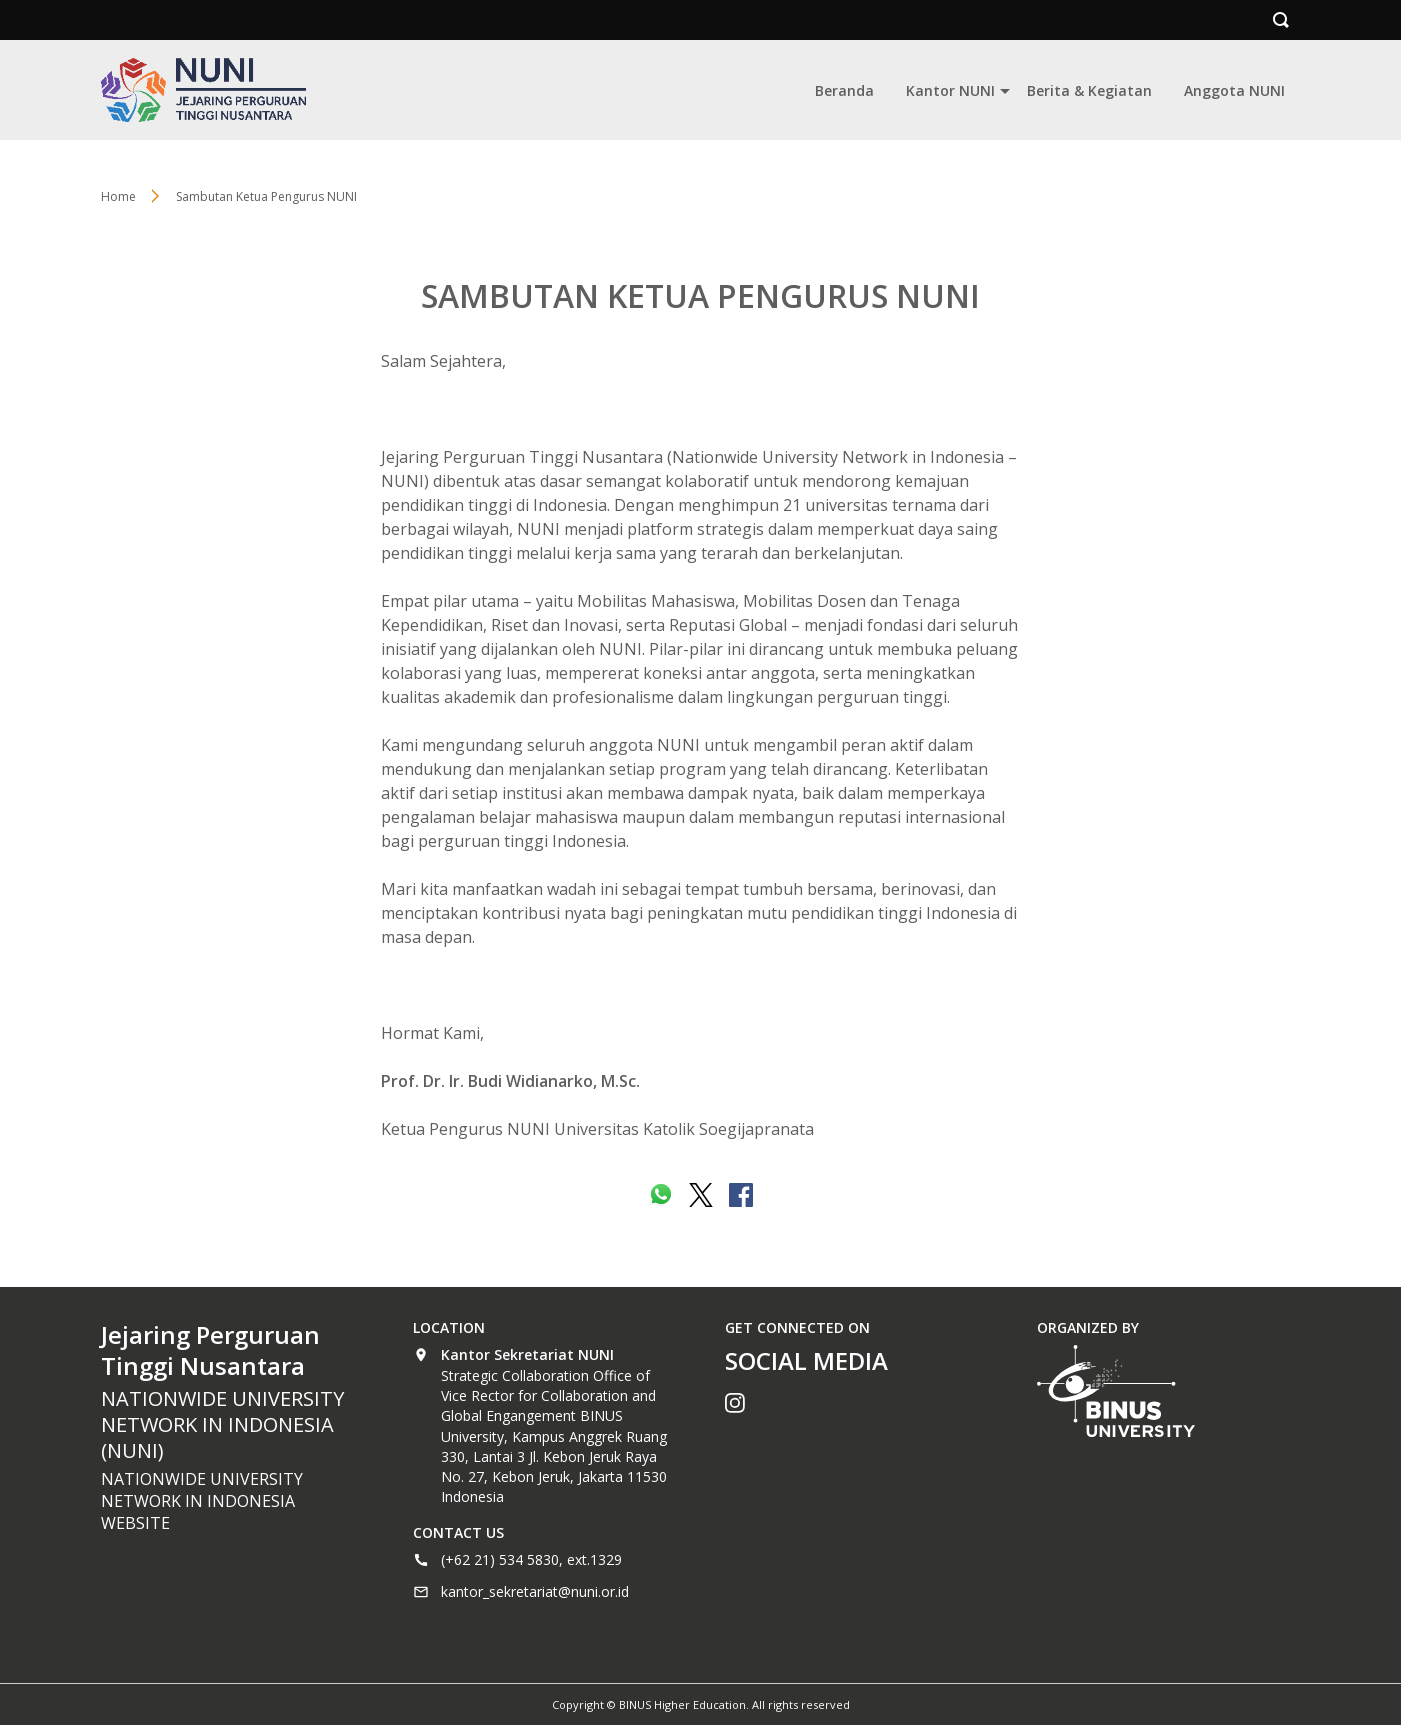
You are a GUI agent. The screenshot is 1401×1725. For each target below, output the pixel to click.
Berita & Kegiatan (1089, 90)
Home (118, 196)
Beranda (844, 90)
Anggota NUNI (1234, 90)
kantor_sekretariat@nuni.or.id (535, 1591)
